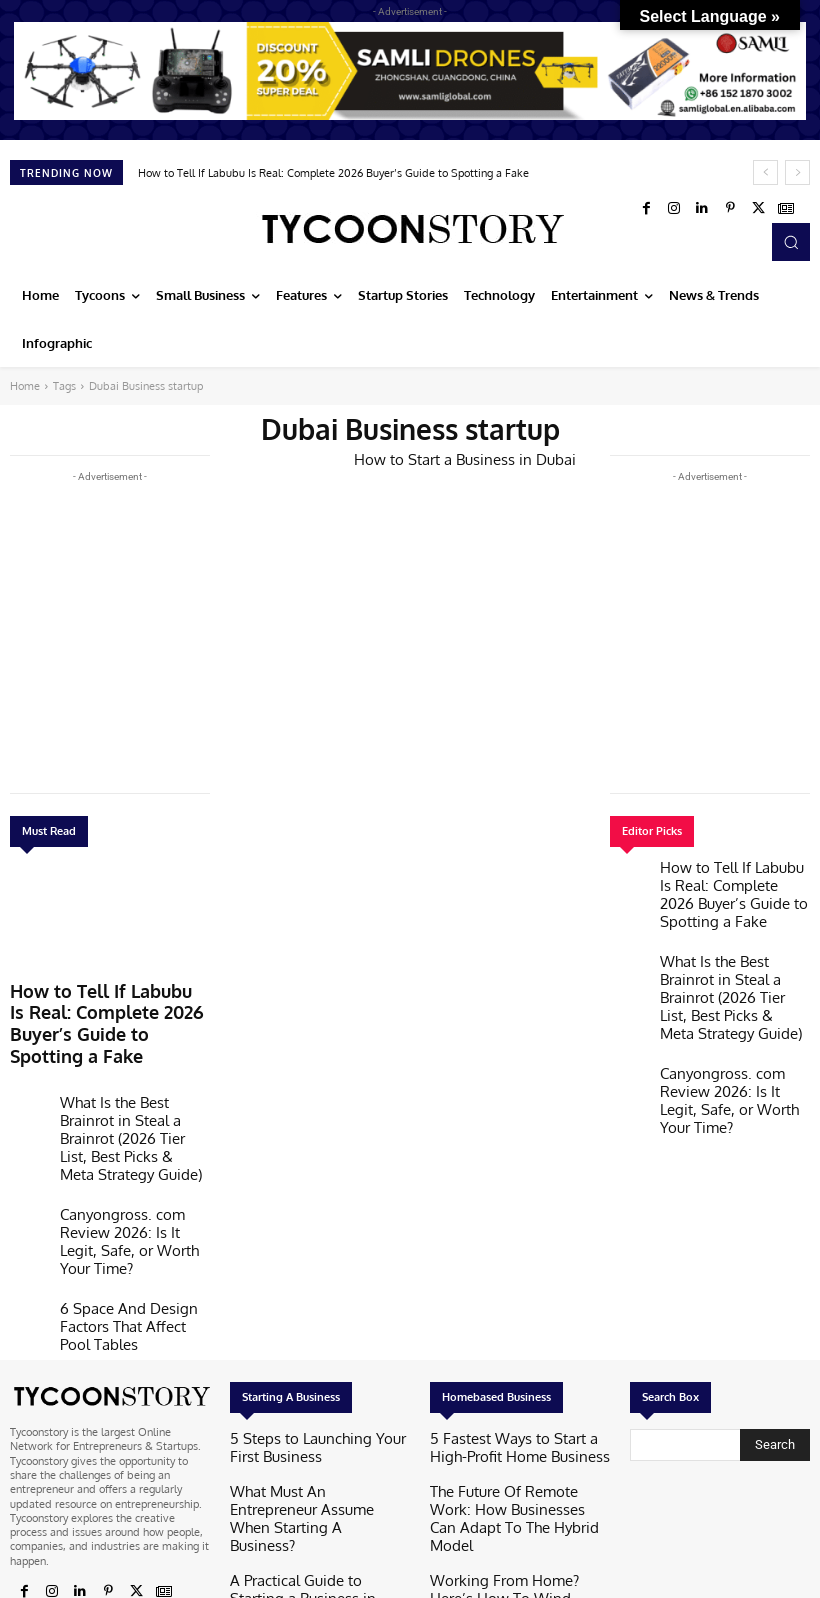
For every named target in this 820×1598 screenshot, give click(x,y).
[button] (791, 242)
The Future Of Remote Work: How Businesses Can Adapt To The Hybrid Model (515, 1381)
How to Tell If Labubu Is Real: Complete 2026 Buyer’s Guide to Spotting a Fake (333, 173)
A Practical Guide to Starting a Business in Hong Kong (305, 1422)
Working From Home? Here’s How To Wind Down (515, 1435)
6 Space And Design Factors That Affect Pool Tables (129, 1203)
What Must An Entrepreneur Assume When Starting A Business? (320, 1374)
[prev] (765, 172)
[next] (797, 172)
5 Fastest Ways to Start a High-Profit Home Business (507, 1327)
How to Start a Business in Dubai (450, 458)
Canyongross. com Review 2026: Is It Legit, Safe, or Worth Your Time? (124, 1148)
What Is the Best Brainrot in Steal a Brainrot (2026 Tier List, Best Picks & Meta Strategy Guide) (128, 1081)
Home (25, 386)
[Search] (775, 1326)
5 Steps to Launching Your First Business (305, 1327)
